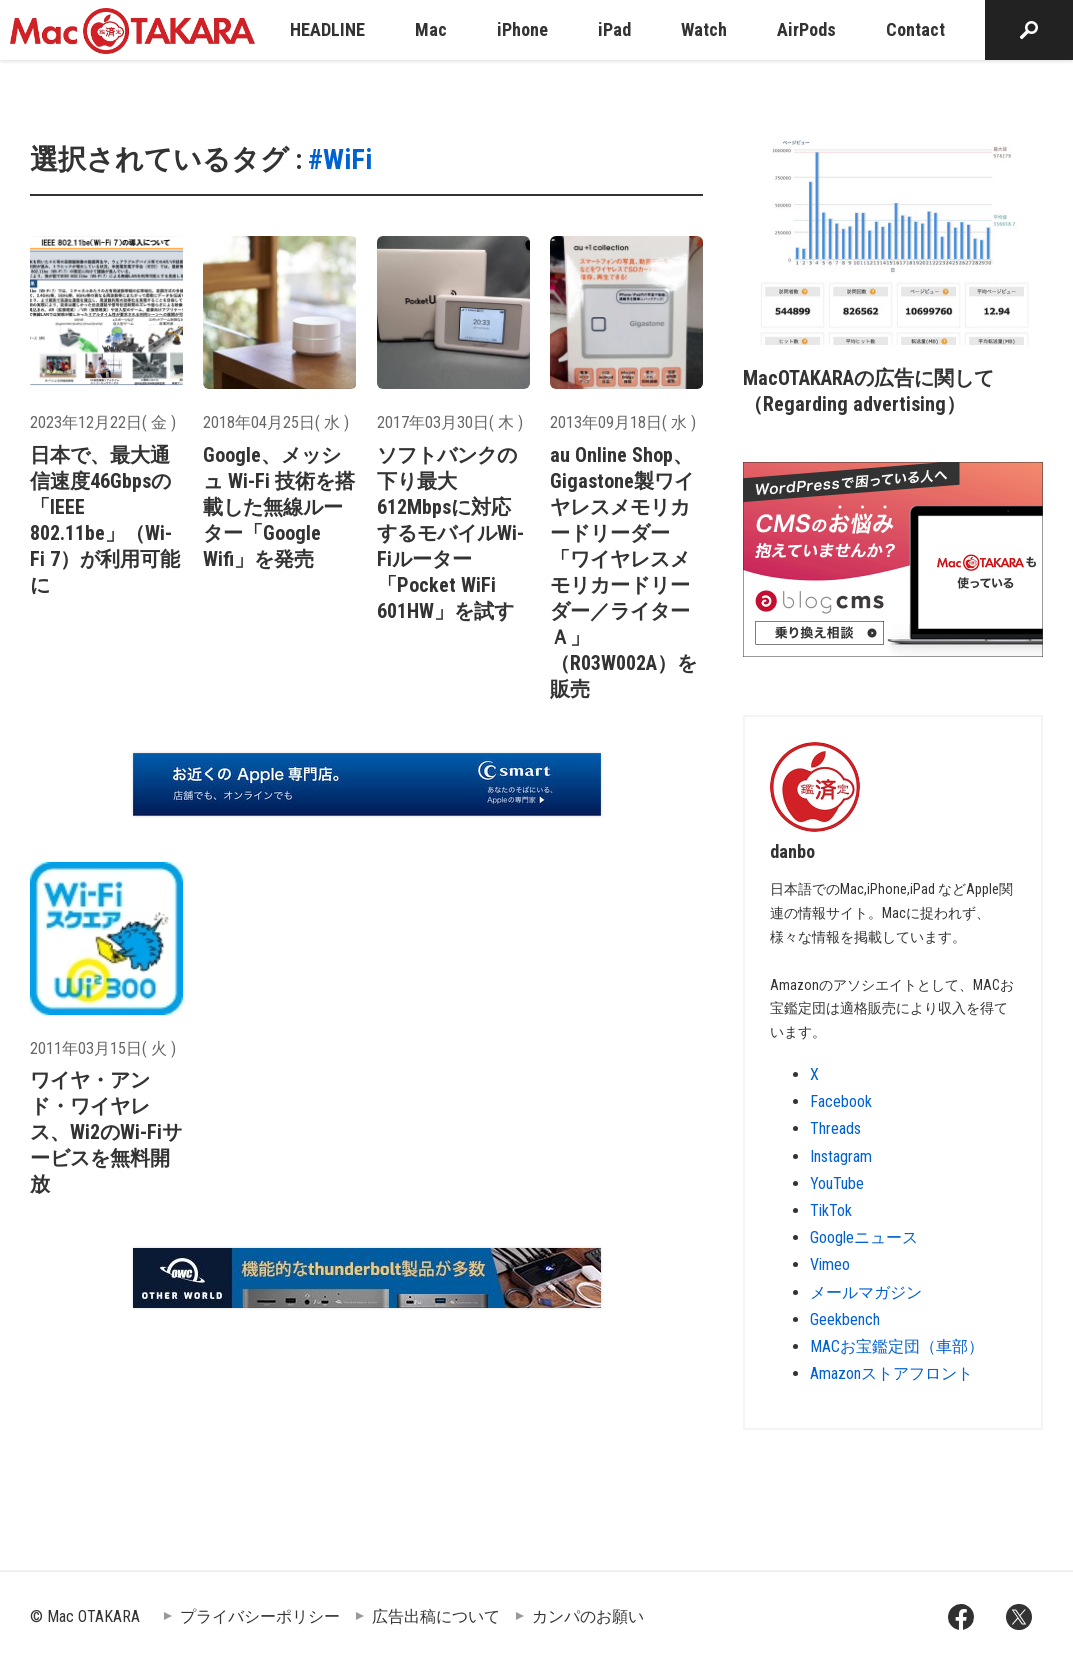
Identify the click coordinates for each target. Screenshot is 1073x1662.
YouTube (837, 1183)
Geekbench (845, 1319)
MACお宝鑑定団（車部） (897, 1346)
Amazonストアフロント (891, 1373)
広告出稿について (436, 1616)
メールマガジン (866, 1292)
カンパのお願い (588, 1616)
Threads (835, 1128)
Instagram (841, 1156)
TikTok (831, 1210)
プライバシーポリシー (260, 1616)
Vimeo (830, 1264)
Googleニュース (864, 1237)
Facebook (841, 1101)
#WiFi (340, 159)
